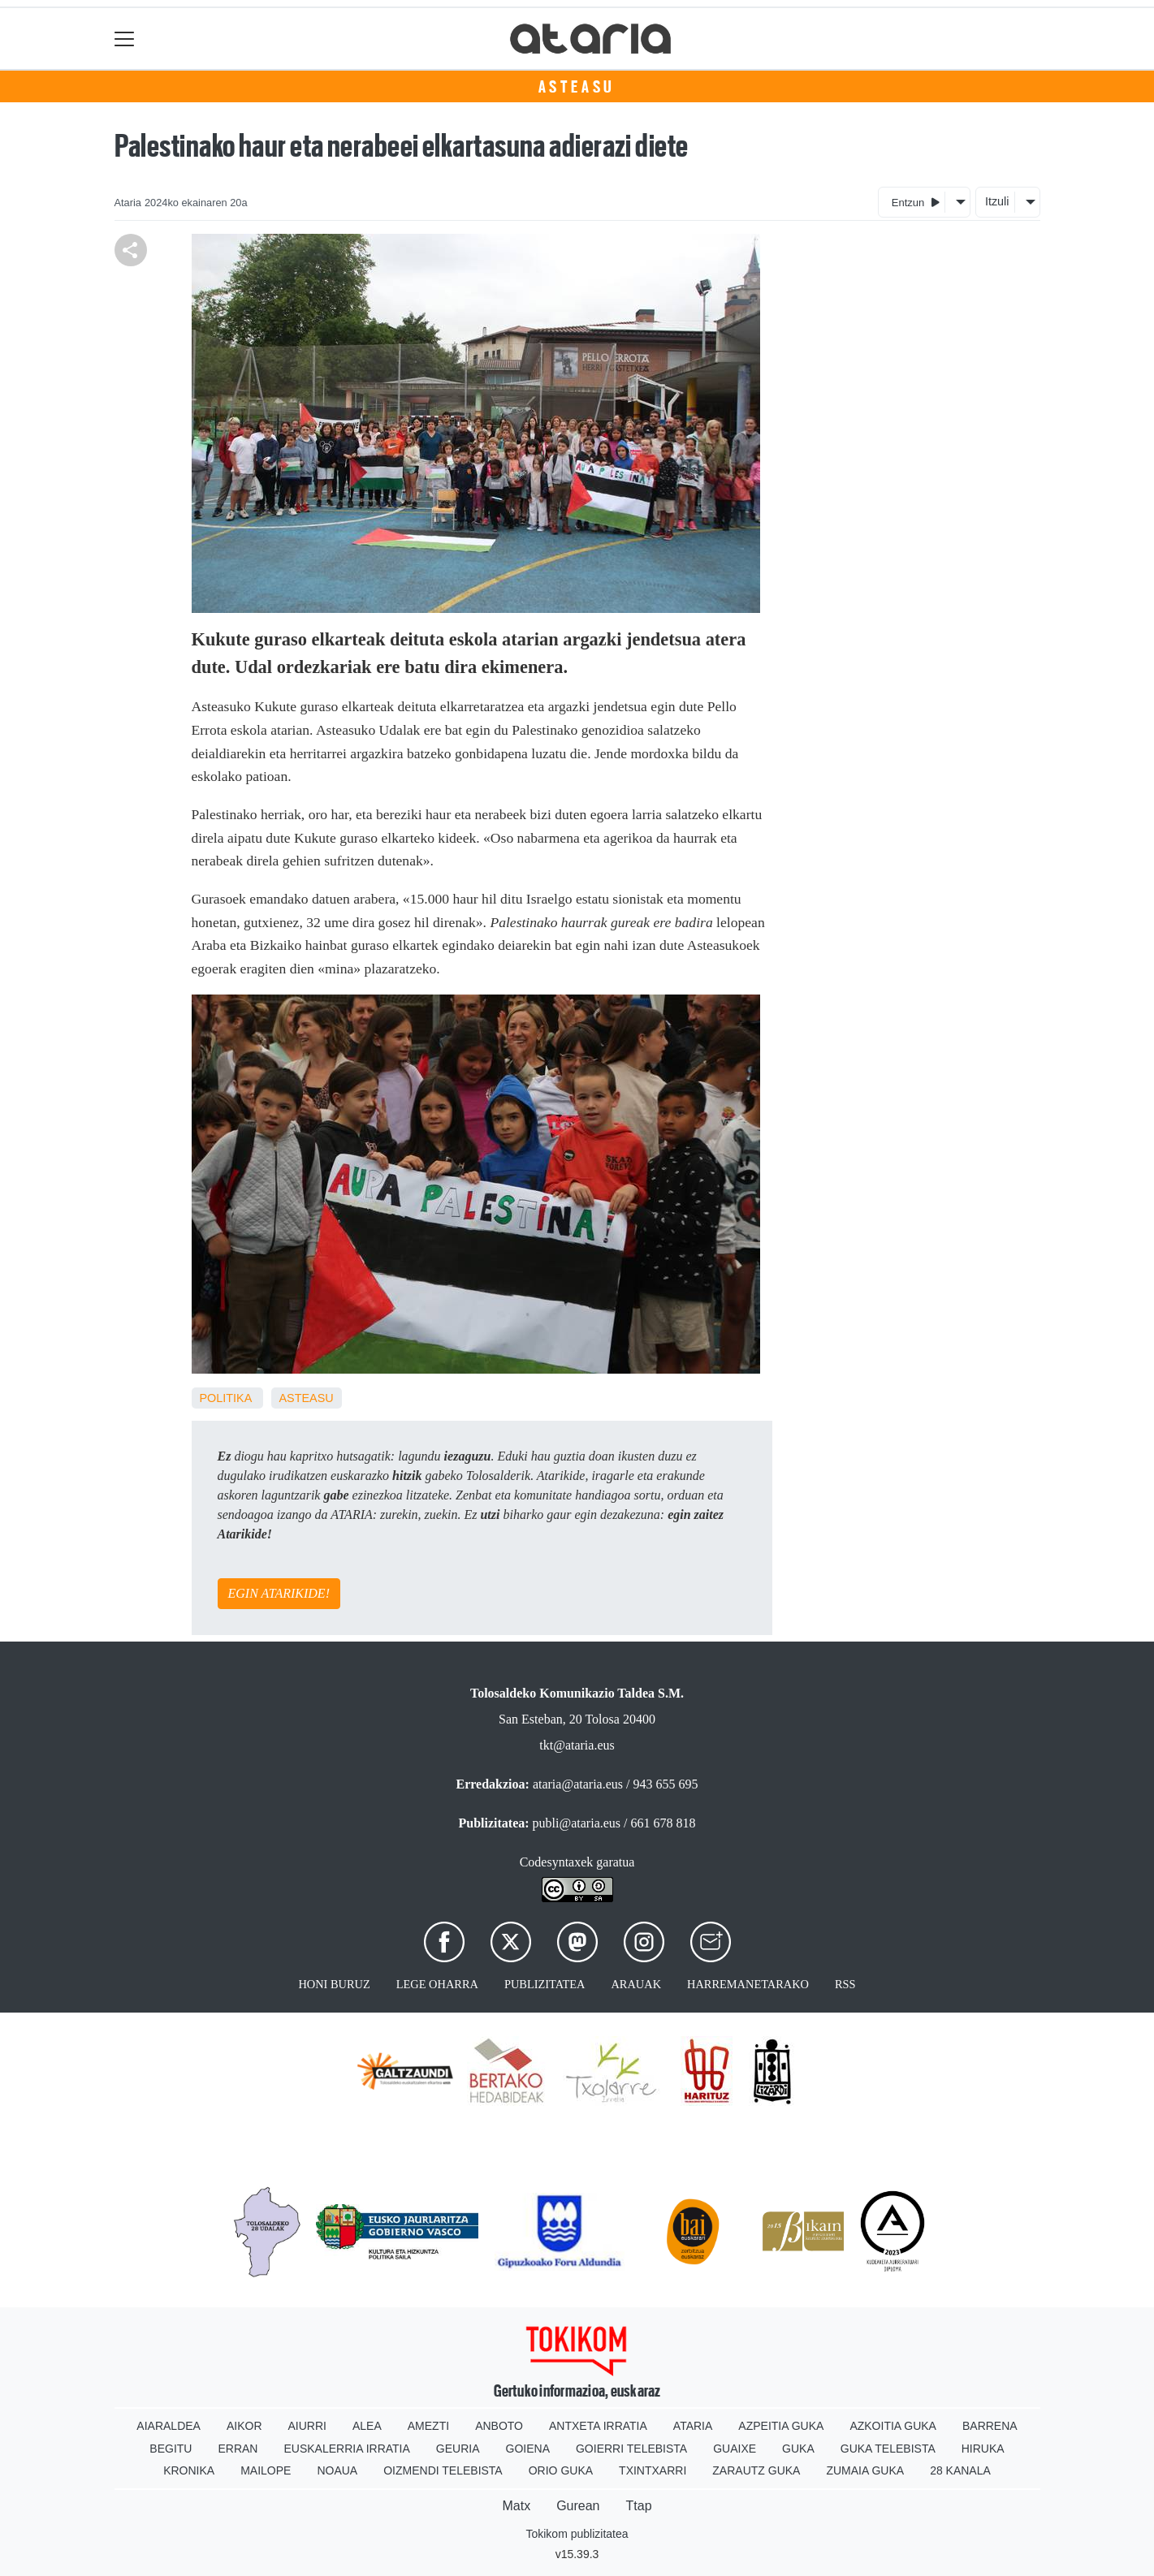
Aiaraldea (168, 2425)
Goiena (528, 2448)
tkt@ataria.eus (576, 1745)
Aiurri (307, 2425)
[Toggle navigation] (124, 38)
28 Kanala (960, 2470)
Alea (367, 2425)
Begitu (170, 2448)
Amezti (428, 2425)
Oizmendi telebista (443, 2470)
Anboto (499, 2425)
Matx (516, 2506)
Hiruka (983, 2448)
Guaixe (734, 2448)
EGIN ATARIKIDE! (279, 1593)
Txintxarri (652, 2470)
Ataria (693, 2425)
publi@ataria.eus (576, 1823)
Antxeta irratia (598, 2425)
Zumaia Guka (865, 2470)
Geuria (458, 2448)
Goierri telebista (631, 2448)
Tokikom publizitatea (576, 2533)
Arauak (636, 1984)
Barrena (990, 2425)
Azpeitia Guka (780, 2425)
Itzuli (997, 201)
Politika (226, 1398)
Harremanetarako (748, 1984)
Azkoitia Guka (892, 2425)
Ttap (639, 2506)
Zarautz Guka (756, 2470)
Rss (845, 1984)
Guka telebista (888, 2448)
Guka (798, 2448)
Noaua (337, 2470)
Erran (237, 2448)
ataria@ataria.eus (578, 1784)
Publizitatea (545, 1984)
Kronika (188, 2470)
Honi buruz (334, 1984)
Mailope (265, 2470)
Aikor (244, 2425)
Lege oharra (437, 1984)
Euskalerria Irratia (346, 2448)
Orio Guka (561, 2470)
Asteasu (577, 87)
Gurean (577, 2506)
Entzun (916, 202)
